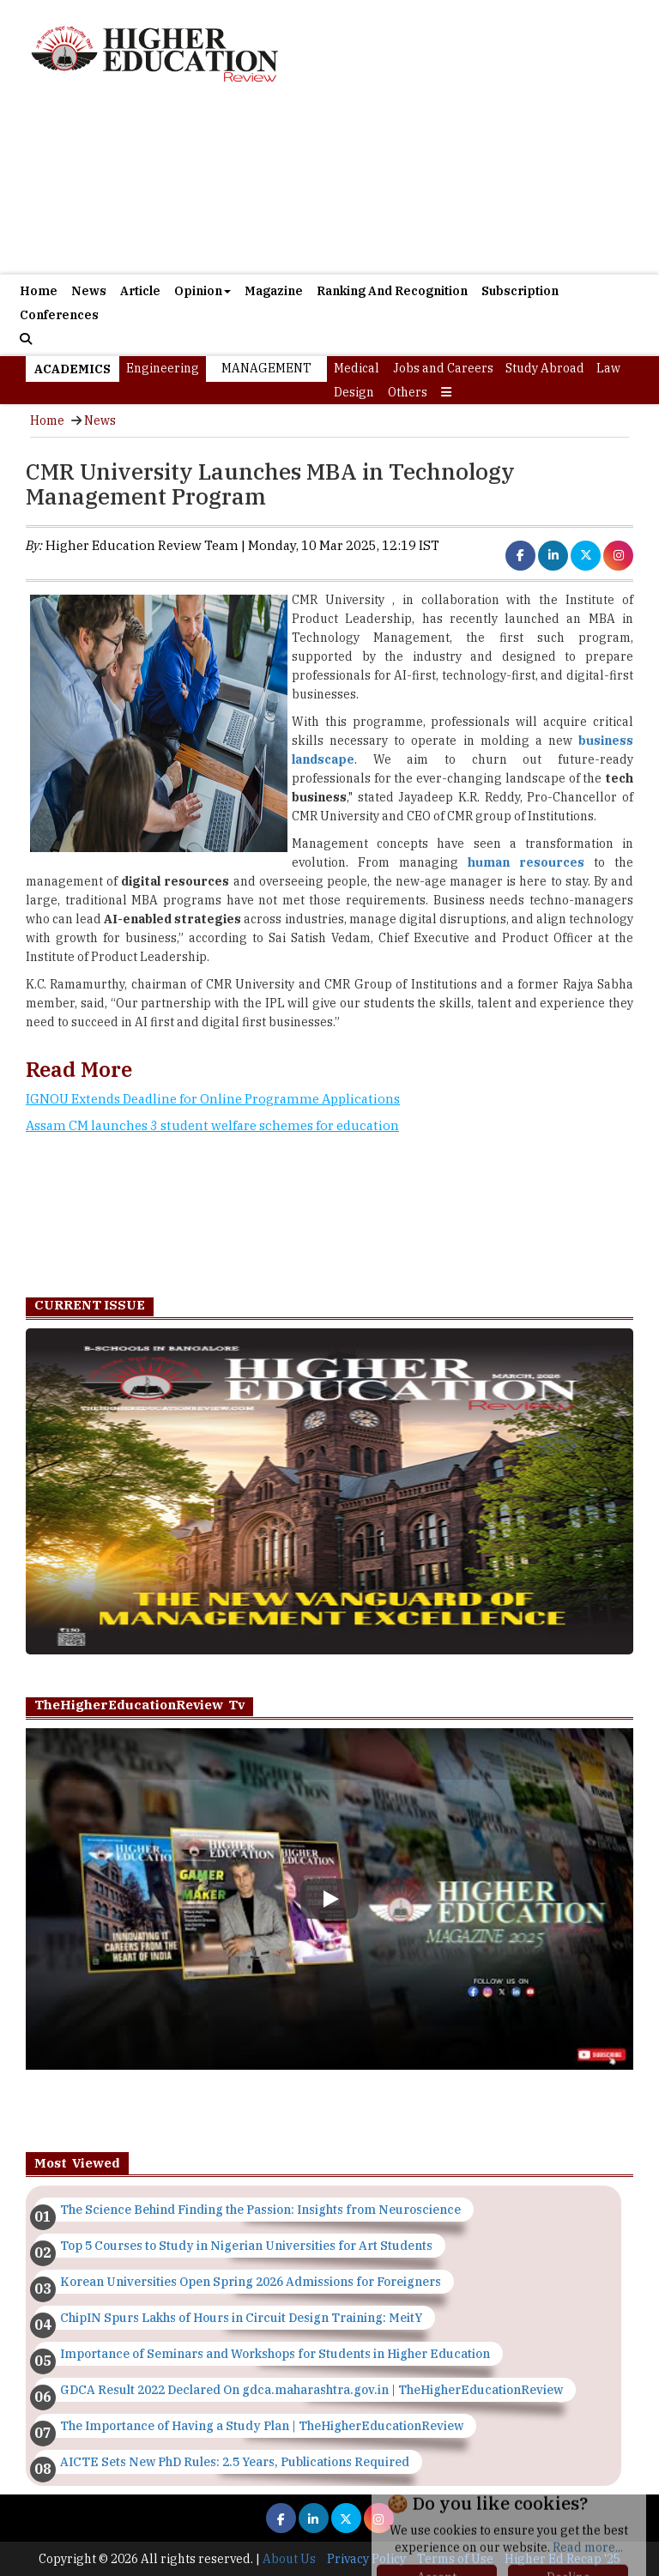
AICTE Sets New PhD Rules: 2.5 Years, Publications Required (234, 2462)
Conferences (59, 315)
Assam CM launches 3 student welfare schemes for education (212, 1125)
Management (266, 368)
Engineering (162, 368)
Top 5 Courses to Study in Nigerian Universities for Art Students (246, 2245)
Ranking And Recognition (392, 291)
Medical (356, 368)
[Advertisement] (329, 188)
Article (140, 291)
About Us (289, 2559)
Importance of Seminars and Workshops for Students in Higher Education (275, 2353)
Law (608, 368)
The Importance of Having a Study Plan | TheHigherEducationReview (261, 2426)
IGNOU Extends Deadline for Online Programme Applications (213, 1099)
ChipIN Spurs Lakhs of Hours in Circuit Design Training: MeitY (241, 2317)
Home (38, 291)
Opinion (202, 291)
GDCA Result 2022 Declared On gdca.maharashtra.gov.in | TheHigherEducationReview (311, 2390)
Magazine (274, 291)
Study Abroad (544, 368)
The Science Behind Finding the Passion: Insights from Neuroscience (260, 2209)
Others (407, 392)
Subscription (520, 291)
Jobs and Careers (443, 368)
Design (354, 392)
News (88, 291)
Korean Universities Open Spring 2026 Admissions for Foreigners (250, 2281)
